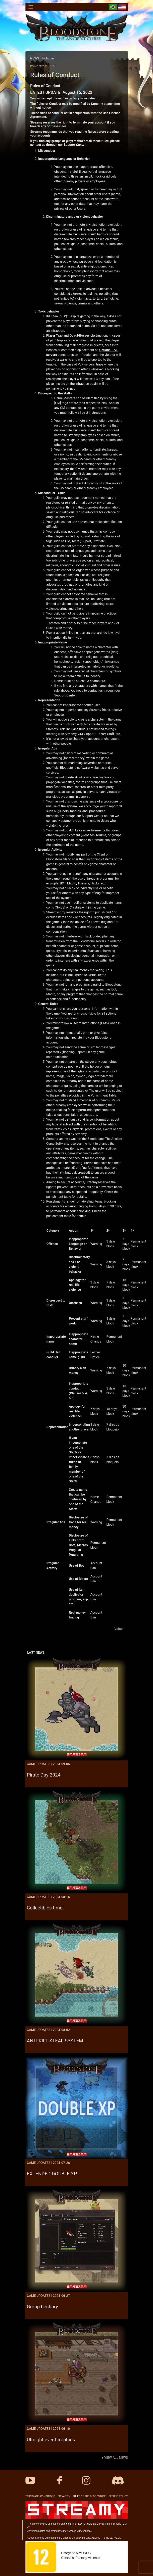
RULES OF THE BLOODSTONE (89, 2496)
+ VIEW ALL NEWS (115, 2458)
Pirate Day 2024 (44, 1775)
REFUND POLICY (118, 2496)
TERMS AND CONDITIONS (40, 2496)
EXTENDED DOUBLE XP (52, 2174)
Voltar (118, 1629)
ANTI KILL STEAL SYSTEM (55, 2041)
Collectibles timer (45, 1908)
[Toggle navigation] (30, 7)
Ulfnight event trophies (51, 2439)
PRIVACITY (64, 2496)
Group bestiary (42, 2307)
